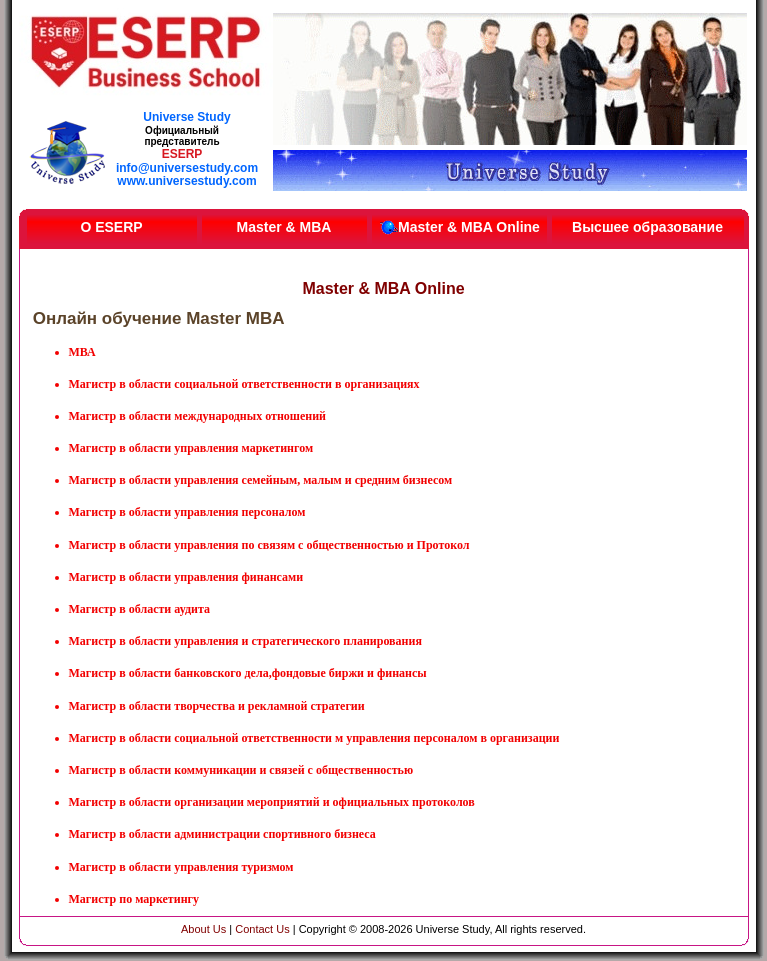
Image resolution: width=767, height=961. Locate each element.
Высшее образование (647, 227)
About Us (203, 929)
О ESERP (111, 227)
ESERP (182, 154)
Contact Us (262, 929)
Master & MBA (284, 227)
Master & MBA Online (459, 227)
